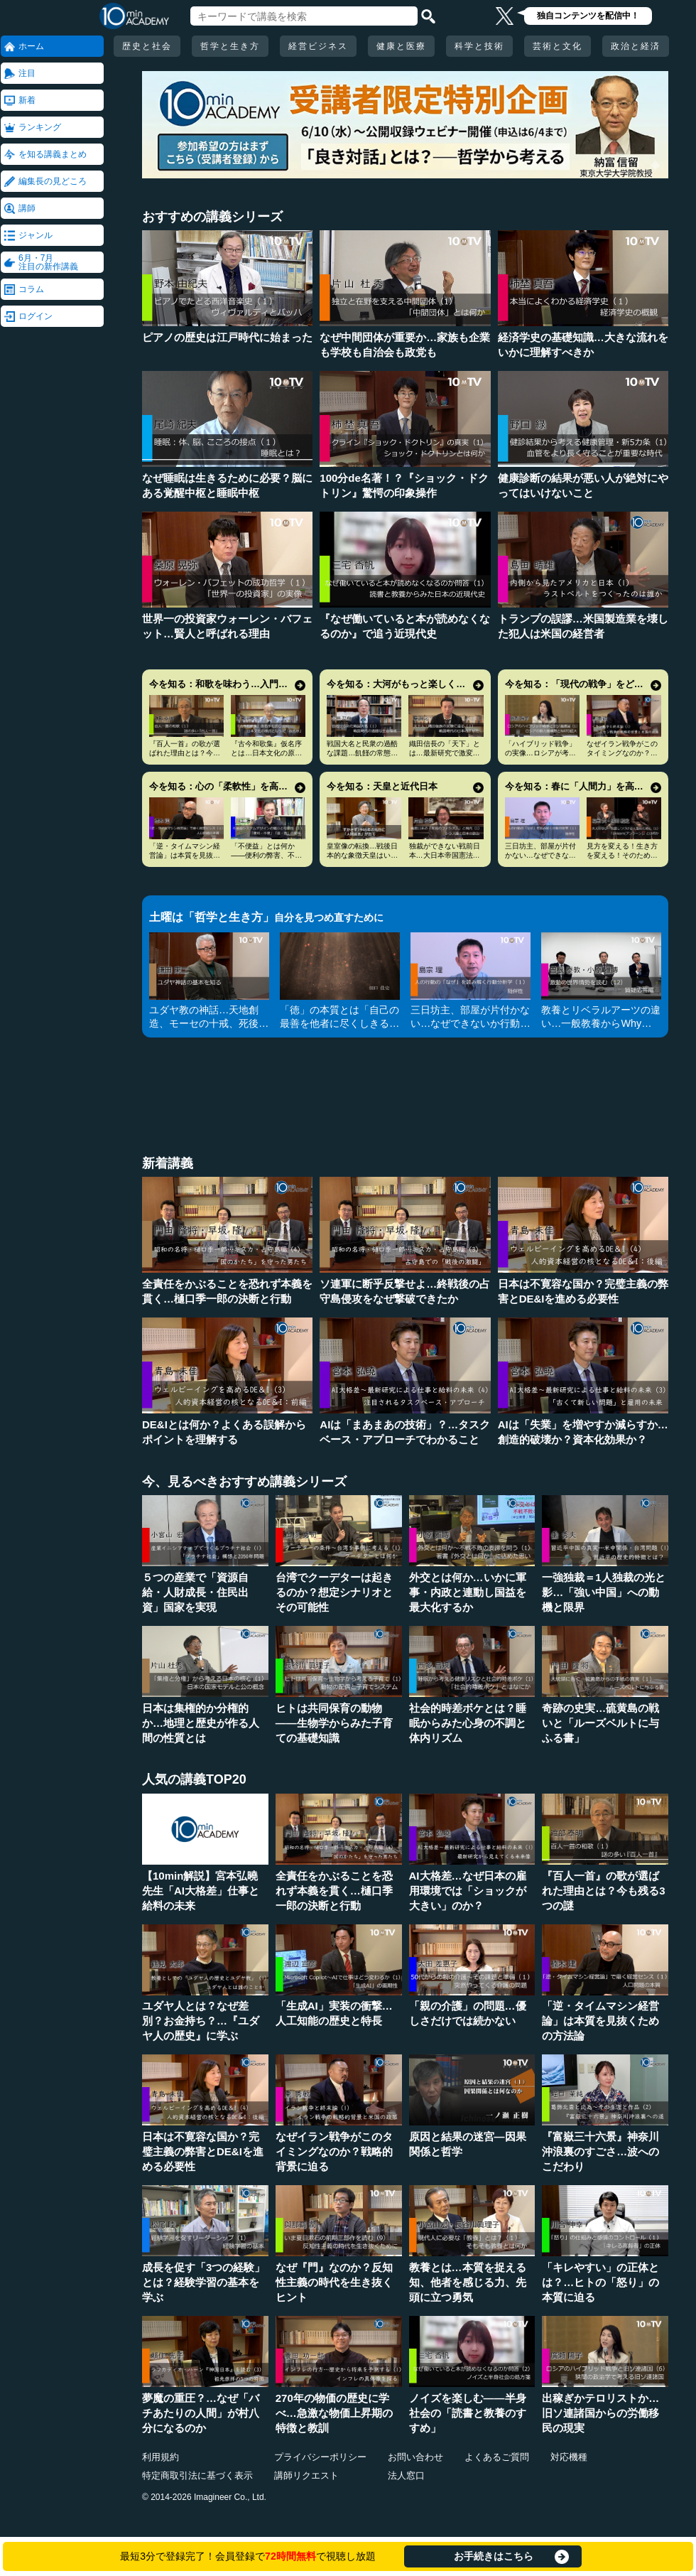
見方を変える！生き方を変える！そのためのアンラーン (622, 855)
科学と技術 (479, 46)
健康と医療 (401, 46)
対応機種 (568, 2457)
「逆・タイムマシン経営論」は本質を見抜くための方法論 (184, 855)
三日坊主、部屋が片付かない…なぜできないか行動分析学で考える (540, 855)
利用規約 (160, 2457)
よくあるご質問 (496, 2457)
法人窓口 (406, 2475)
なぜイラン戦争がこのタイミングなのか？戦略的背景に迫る (622, 753)
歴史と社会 (147, 46)
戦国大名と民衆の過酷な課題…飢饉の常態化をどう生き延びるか (362, 753)
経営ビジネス (318, 46)
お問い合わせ (415, 2457)
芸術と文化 (557, 46)
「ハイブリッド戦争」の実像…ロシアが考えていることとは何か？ (540, 753)
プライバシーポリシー (320, 2457)
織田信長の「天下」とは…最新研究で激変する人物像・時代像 (444, 753)
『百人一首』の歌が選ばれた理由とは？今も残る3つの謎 (184, 753)
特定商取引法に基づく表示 (197, 2475)
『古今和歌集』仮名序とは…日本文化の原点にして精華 (266, 753)
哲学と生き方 (230, 46)
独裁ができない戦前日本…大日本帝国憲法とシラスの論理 (444, 855)
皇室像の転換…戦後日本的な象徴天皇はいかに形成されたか (362, 855)
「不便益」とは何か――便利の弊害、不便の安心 (266, 855)
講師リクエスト (306, 2475)
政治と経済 (635, 46)
